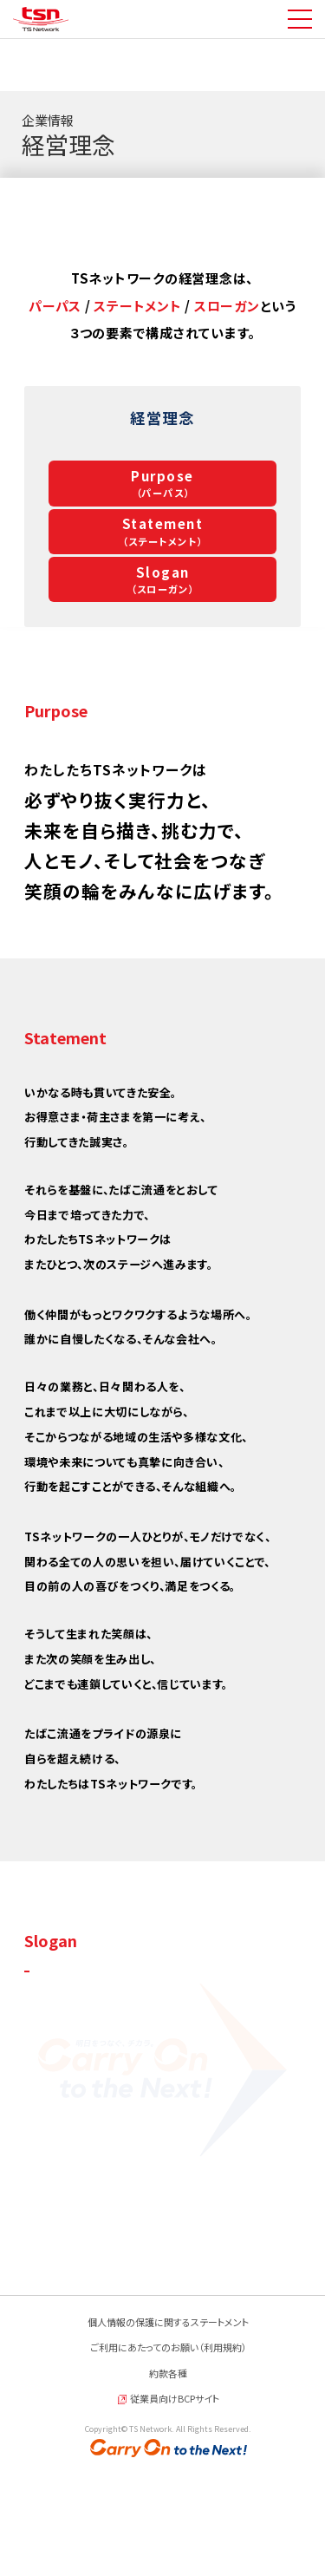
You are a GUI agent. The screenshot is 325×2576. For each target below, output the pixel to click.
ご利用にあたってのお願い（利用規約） (168, 2455)
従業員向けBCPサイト (174, 2507)
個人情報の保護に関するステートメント (168, 2429)
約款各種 (168, 2481)
